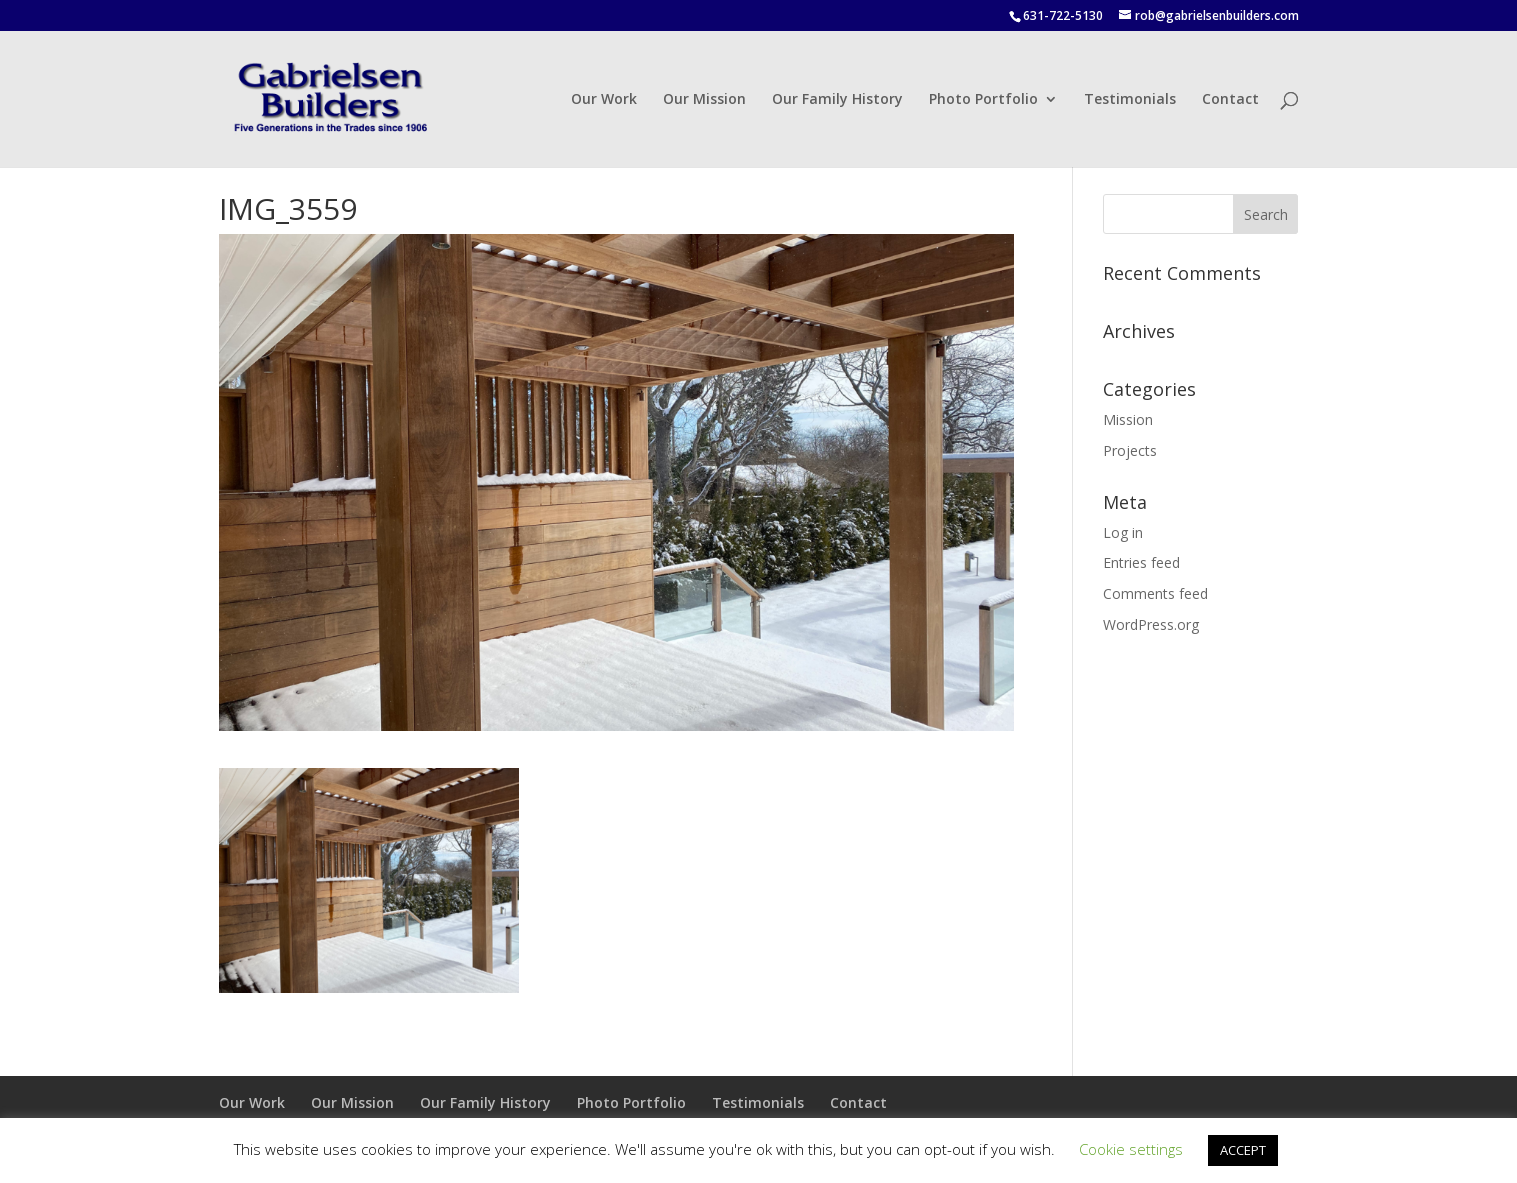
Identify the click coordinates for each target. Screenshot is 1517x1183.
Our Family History (837, 100)
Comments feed (1155, 593)
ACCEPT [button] (1243, 1150)
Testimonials (1130, 100)
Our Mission (704, 100)
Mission (1128, 419)
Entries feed (1141, 562)
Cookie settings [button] (1131, 1149)
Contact (1230, 100)
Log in (1123, 532)
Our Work (604, 100)
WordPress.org (1151, 624)
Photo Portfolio (983, 100)
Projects (1130, 450)
